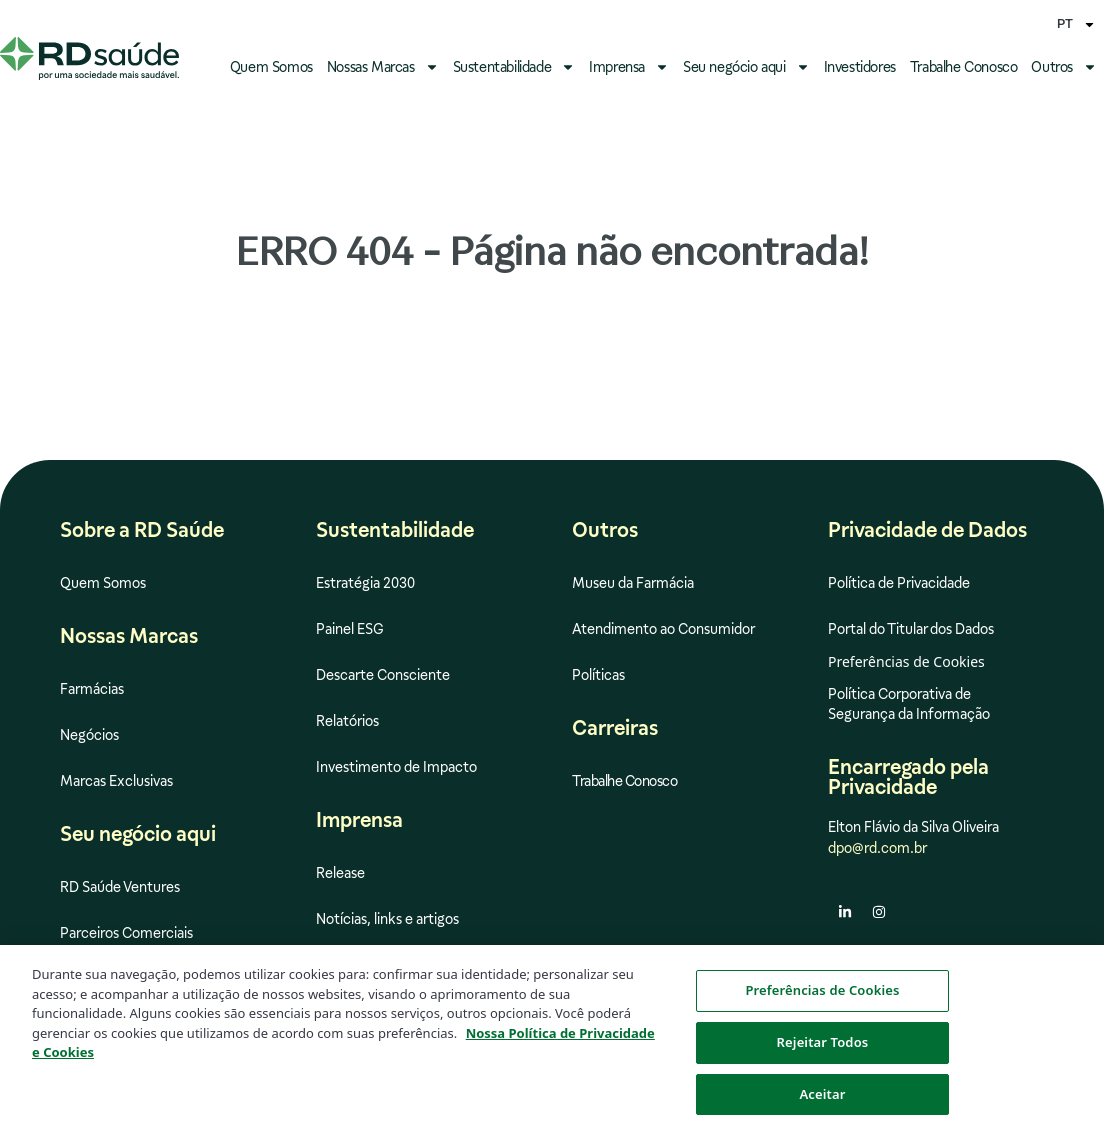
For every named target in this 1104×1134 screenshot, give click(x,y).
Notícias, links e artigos (387, 919)
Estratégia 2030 (365, 583)
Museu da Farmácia (633, 583)
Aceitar (822, 1103)
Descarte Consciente (383, 675)
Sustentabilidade (514, 67)
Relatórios (347, 721)
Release (340, 873)
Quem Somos (271, 67)
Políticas (598, 675)
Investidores (860, 67)
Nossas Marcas (383, 67)
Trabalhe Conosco (964, 67)
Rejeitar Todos (823, 1051)
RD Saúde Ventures (120, 887)
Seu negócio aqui (746, 67)
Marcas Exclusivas (116, 781)
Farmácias (92, 689)
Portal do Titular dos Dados (911, 629)
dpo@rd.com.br (877, 848)
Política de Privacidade (899, 583)
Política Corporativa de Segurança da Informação (909, 704)
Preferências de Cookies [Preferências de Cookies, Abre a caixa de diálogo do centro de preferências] (822, 1000)
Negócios (89, 735)
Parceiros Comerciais (126, 933)
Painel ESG (350, 629)
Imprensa (629, 67)
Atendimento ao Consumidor (663, 629)
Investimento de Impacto (396, 767)
